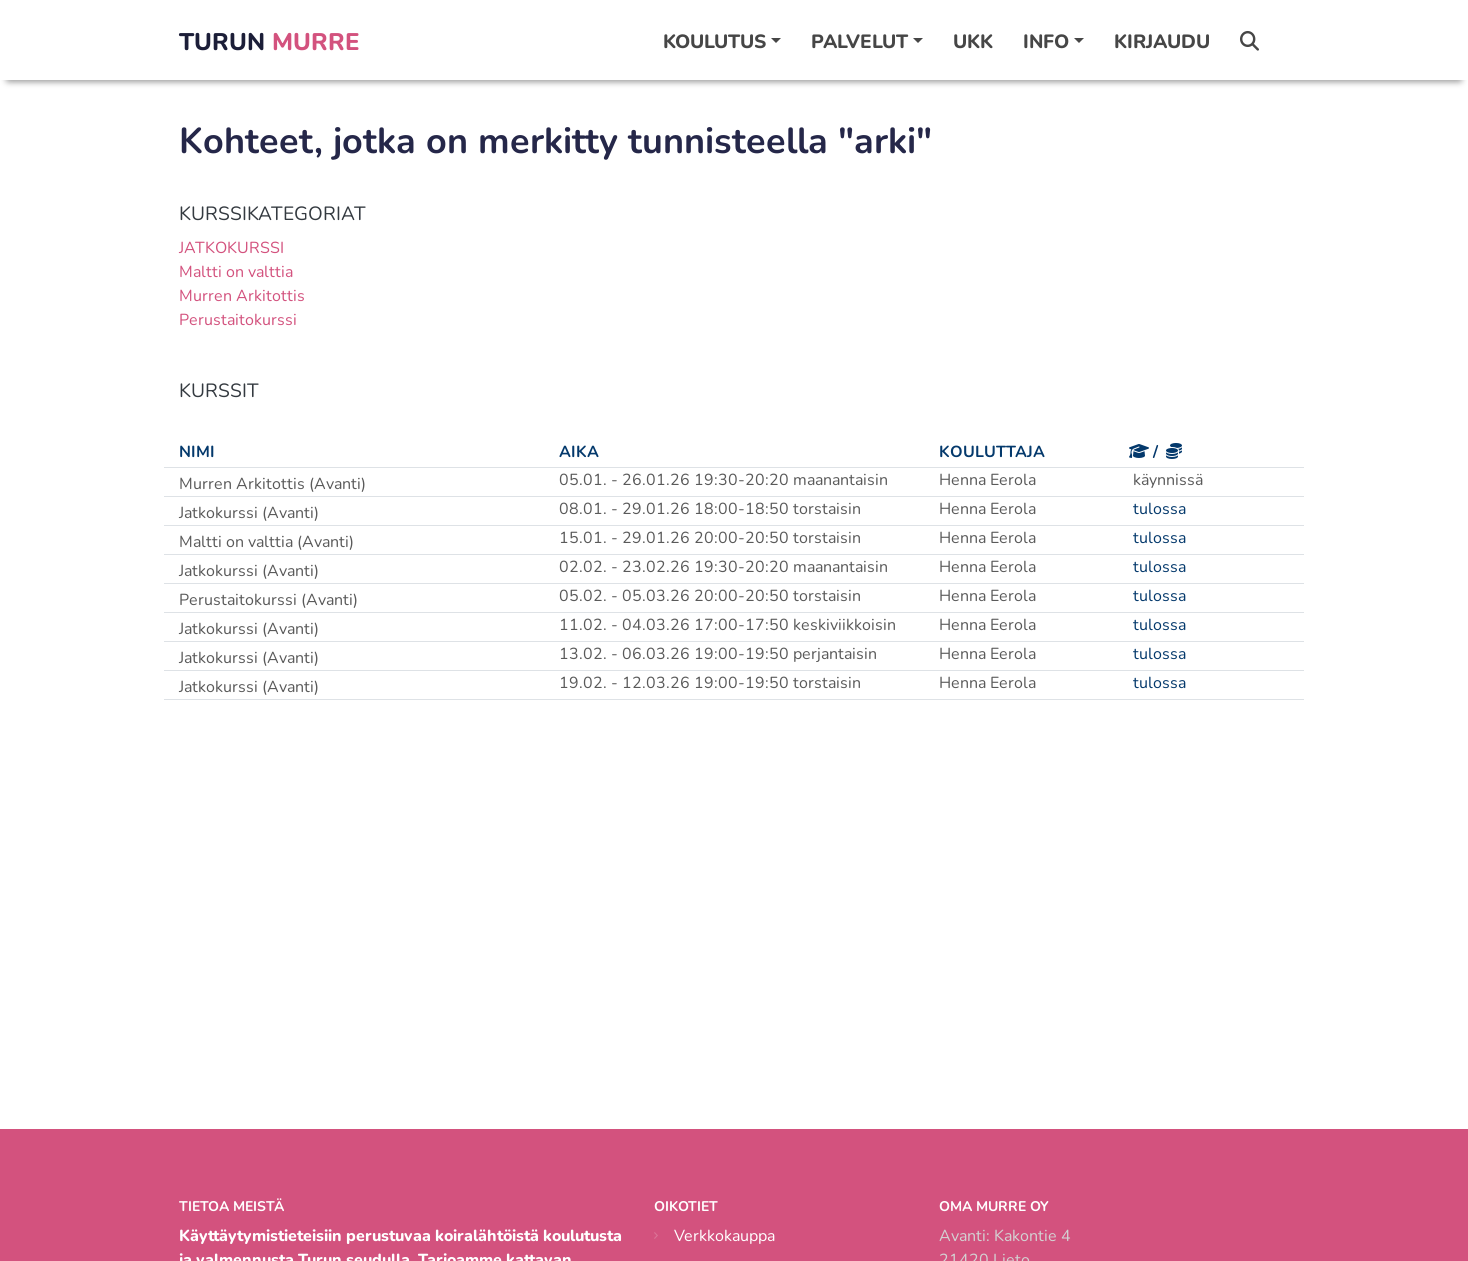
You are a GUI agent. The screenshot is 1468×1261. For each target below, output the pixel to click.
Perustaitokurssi (238, 320)
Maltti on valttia (236, 272)
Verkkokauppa (724, 1236)
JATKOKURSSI (231, 248)
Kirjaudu (1162, 42)
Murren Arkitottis (242, 296)
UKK (973, 42)
